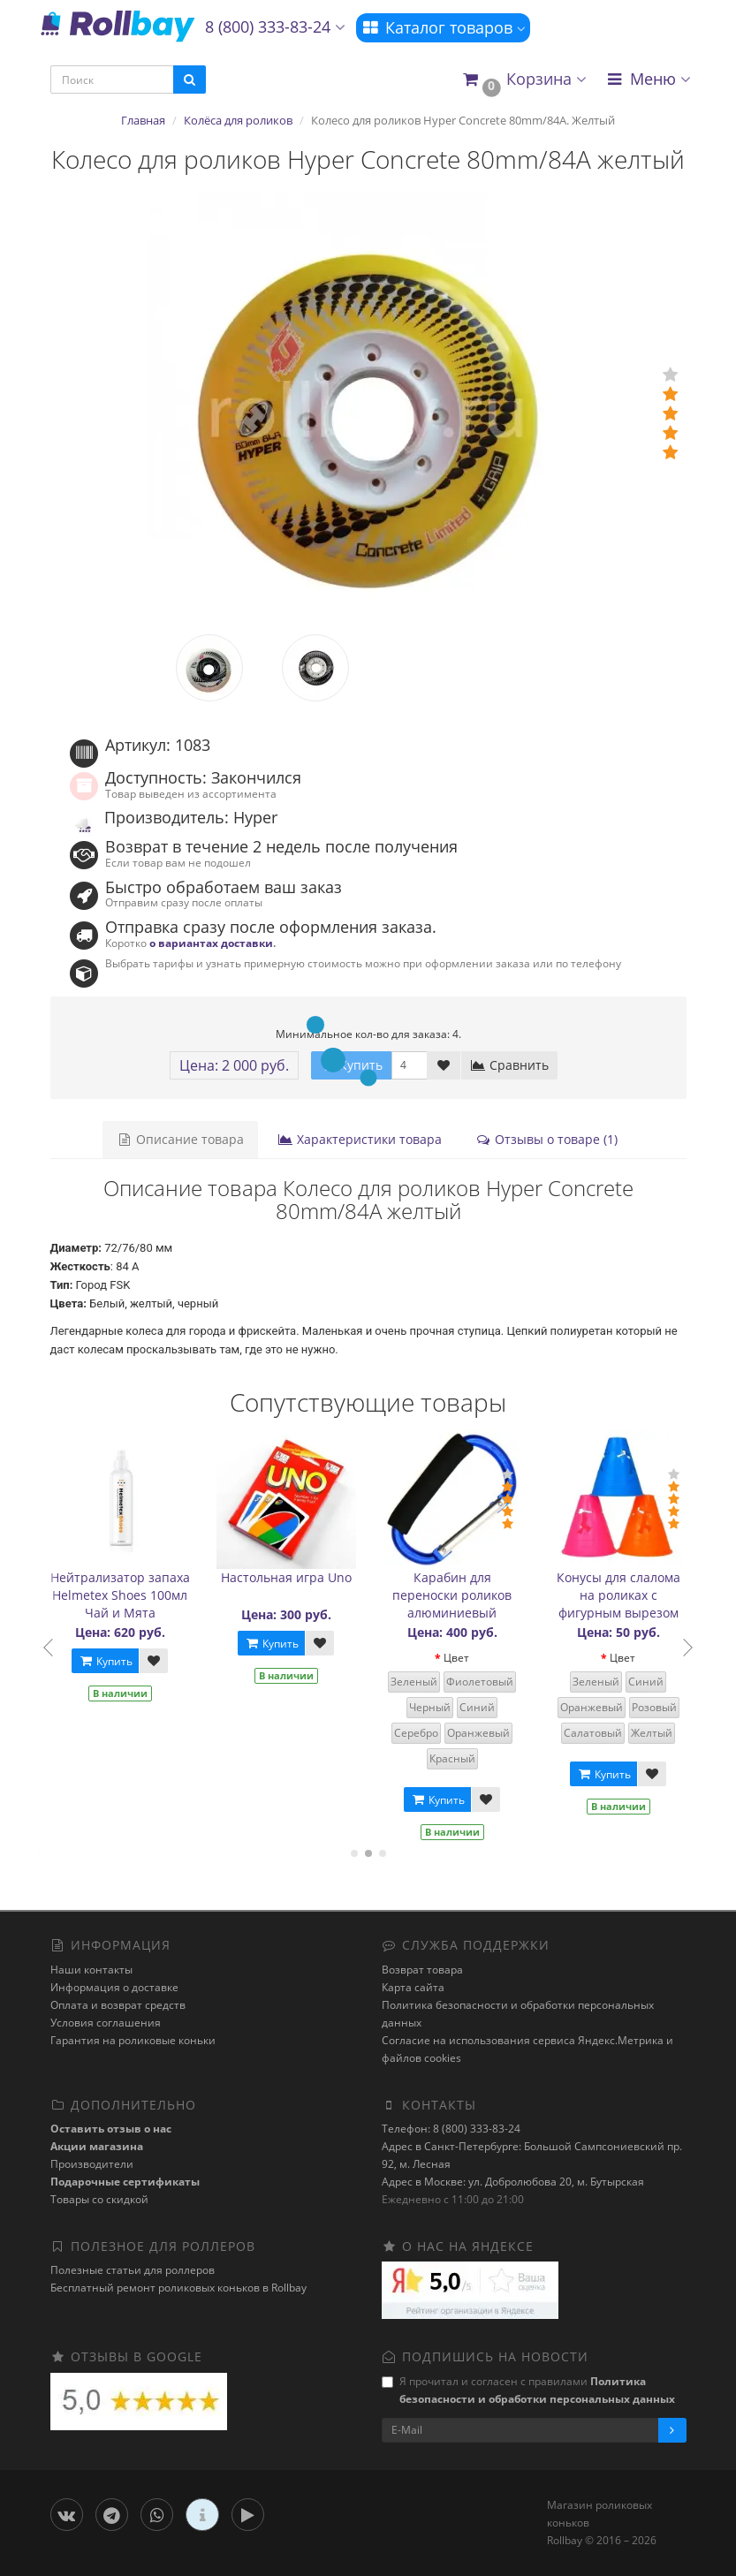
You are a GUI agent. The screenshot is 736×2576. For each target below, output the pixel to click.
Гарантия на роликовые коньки (133, 2040)
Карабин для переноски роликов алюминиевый (458, 1595)
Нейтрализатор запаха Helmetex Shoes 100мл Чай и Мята (125, 1595)
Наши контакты (91, 1969)
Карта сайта (413, 1987)
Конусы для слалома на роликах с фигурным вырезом (624, 1595)
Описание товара (180, 1139)
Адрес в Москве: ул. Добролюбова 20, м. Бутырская (513, 2181)
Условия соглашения (105, 2022)
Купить (111, 1661)
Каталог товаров (443, 27)
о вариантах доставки (211, 943)
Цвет (462, 1657)
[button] (523, 80)
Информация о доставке (114, 1987)
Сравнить (509, 1065)
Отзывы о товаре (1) (546, 1139)
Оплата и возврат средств (118, 2004)
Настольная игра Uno (291, 1577)
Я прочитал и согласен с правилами (528, 2390)
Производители (91, 2163)
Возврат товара (422, 1969)
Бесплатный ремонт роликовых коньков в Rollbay (178, 2287)
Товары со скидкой (99, 2199)
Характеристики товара (359, 1139)
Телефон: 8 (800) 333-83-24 (451, 2128)
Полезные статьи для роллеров (132, 2269)
